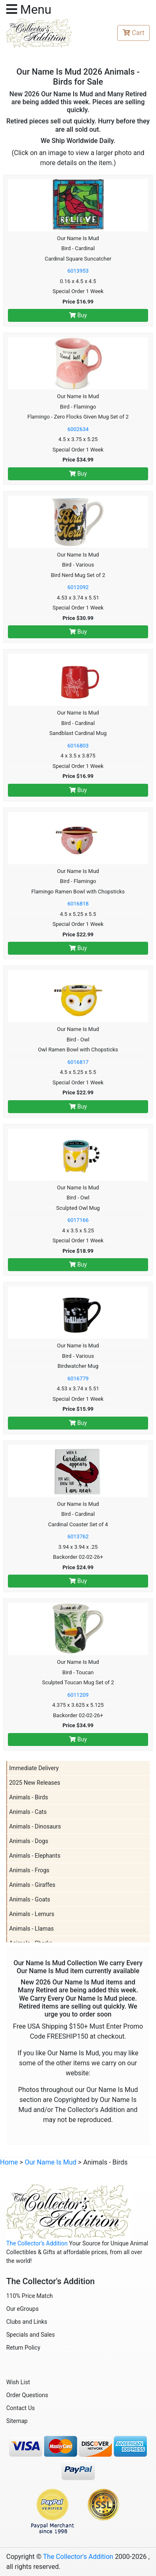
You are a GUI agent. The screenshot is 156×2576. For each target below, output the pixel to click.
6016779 (78, 1378)
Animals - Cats (28, 1811)
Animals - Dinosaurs (35, 1826)
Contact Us (20, 2408)
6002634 (78, 429)
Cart (133, 33)
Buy (78, 315)
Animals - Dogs (28, 1841)
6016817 (78, 1062)
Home (9, 2162)
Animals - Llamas (31, 1928)
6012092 (78, 587)
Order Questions (27, 2395)
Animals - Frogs (29, 1870)
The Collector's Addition (37, 2243)
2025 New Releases (34, 1782)
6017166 (78, 1220)
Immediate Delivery (34, 1768)
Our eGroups (22, 2308)
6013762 (78, 1536)
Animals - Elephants (34, 1855)
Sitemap (16, 2421)
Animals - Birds (28, 1797)
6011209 (78, 1695)
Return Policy (23, 2347)
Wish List (18, 2382)
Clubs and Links (26, 2321)
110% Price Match (29, 2296)
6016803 (78, 745)
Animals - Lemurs (31, 1914)
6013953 (78, 271)
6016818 (78, 903)
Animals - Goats (29, 1899)
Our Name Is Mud (50, 2162)
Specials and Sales (30, 2334)
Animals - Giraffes (32, 1884)
